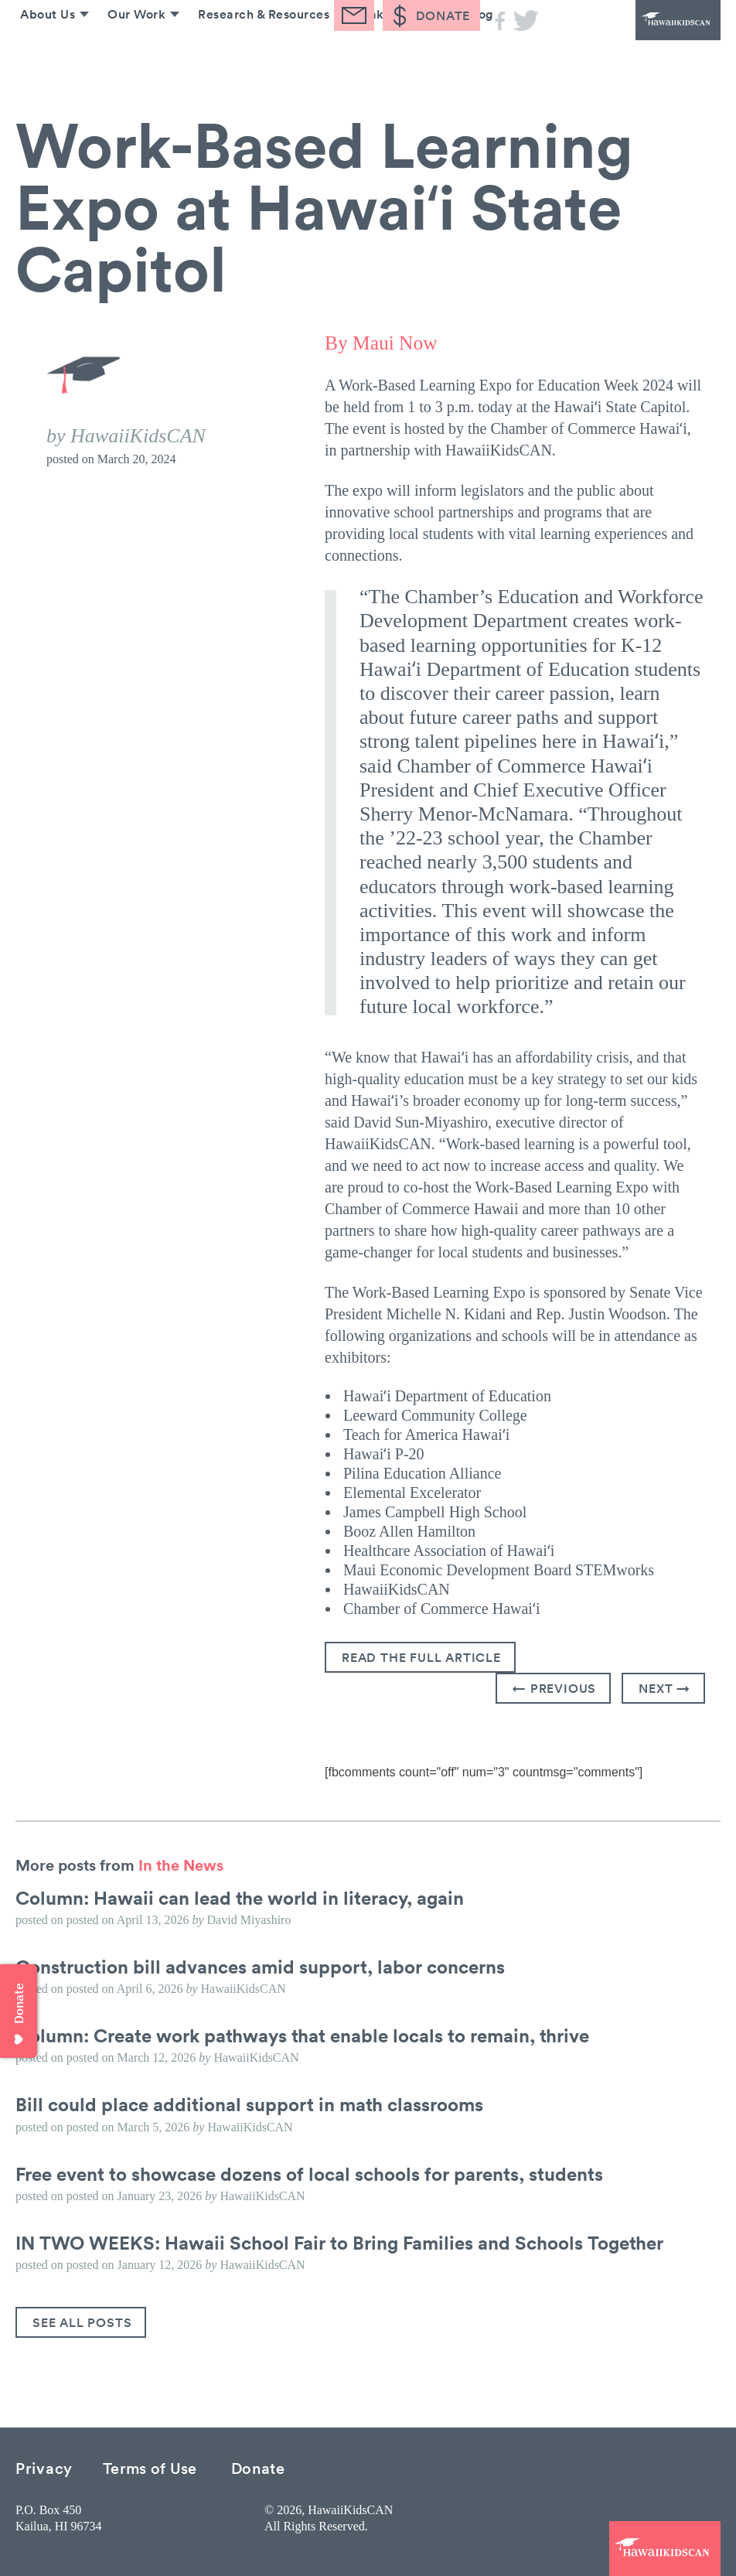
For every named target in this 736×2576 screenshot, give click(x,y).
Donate (258, 2467)
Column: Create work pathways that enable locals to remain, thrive (324, 2035)
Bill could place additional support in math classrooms (264, 2103)
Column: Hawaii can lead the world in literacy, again (255, 1897)
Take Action (395, 60)
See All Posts (81, 2322)
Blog (478, 60)
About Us (39, 60)
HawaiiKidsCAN (635, 42)
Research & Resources (259, 60)
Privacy (44, 2467)
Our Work (130, 60)
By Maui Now (382, 343)
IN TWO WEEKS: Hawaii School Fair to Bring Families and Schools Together (363, 2242)
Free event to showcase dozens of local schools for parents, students (330, 2172)
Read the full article (421, 1656)
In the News (180, 1864)
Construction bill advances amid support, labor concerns (277, 1966)
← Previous (554, 1687)
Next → (664, 1687)
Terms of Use (150, 2467)
